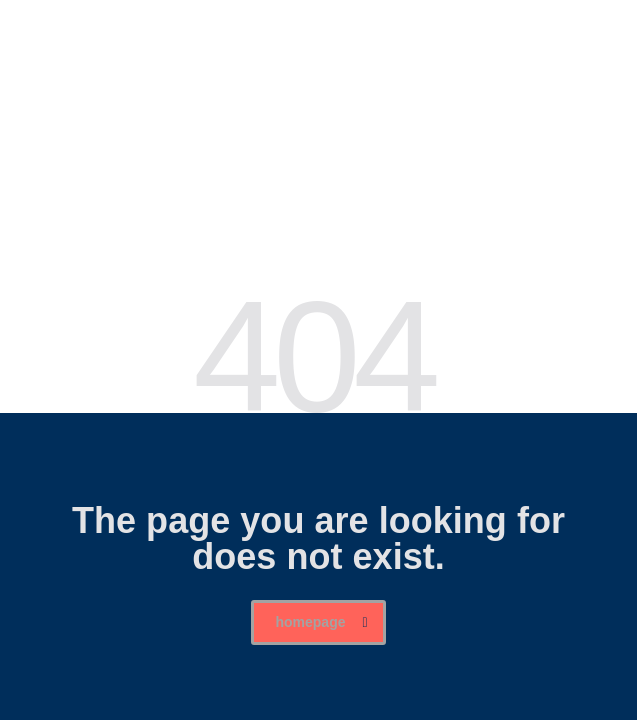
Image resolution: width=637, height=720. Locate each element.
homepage (321, 622)
